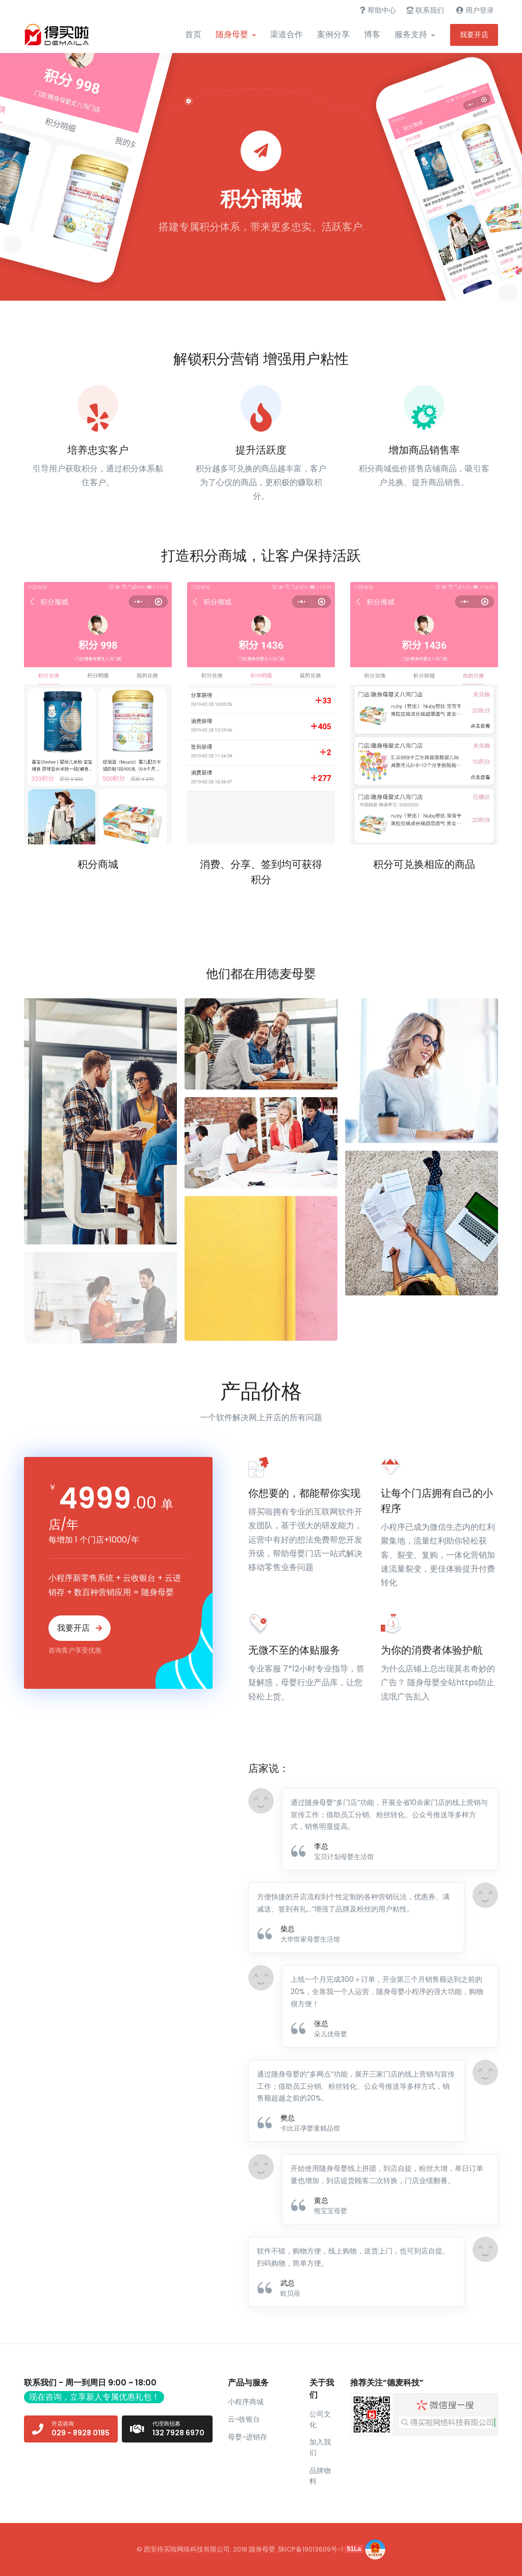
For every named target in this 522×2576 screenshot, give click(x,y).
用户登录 (475, 10)
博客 (372, 34)
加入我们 (320, 2447)
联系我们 (425, 10)
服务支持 (411, 34)
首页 (193, 34)
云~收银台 (244, 2419)
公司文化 (320, 2419)
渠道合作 (286, 34)
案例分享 (333, 34)
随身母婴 (232, 34)
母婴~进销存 (247, 2437)
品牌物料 (320, 2475)
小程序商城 (246, 2402)
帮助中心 (378, 10)
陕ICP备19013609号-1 (310, 2548)
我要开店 (474, 35)
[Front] (62, 34)
